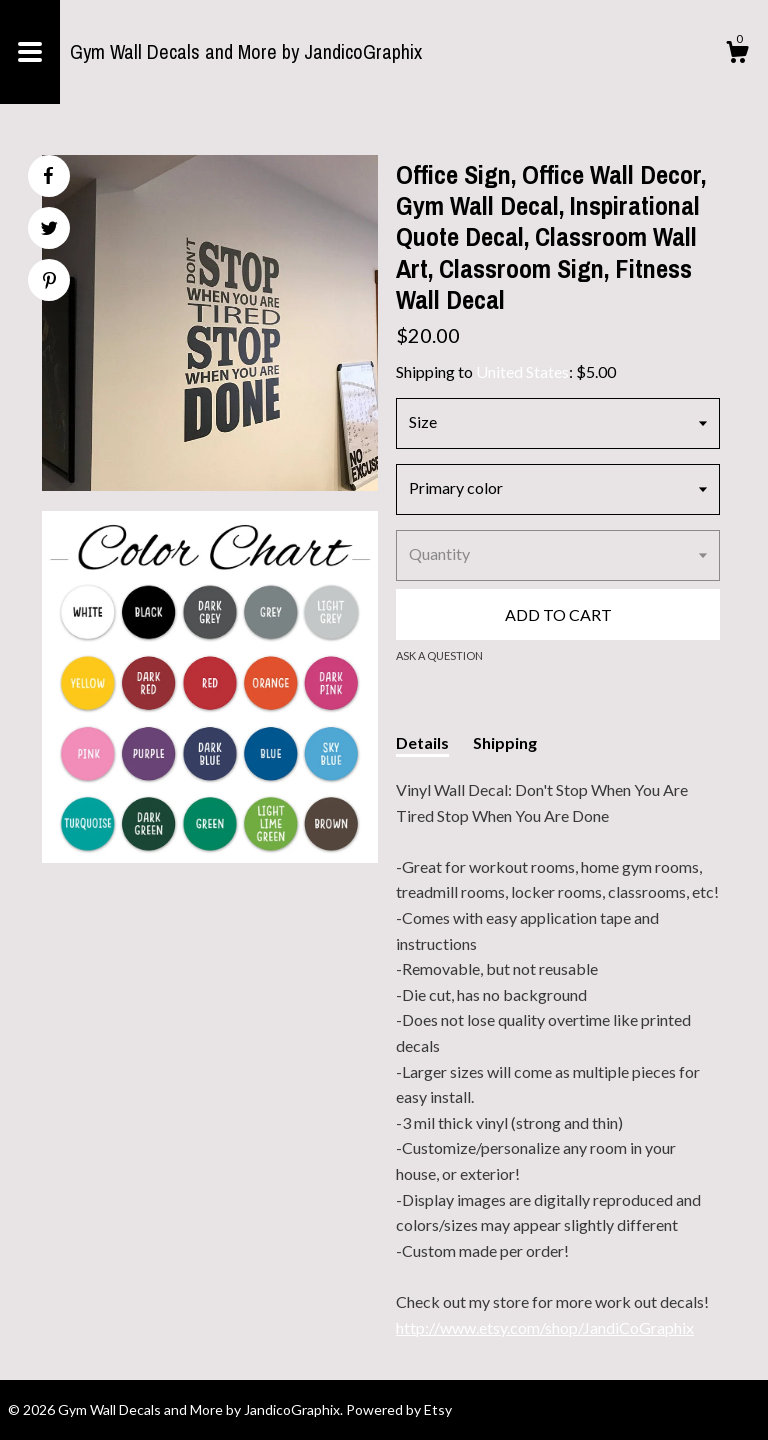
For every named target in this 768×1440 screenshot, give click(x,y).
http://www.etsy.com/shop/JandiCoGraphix (545, 1327)
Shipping (505, 742)
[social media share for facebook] (48, 176)
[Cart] (737, 55)
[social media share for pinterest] (49, 282)
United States (522, 371)
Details (422, 742)
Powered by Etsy (399, 1409)
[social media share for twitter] (49, 230)
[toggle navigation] (30, 52)
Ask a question (439, 655)
